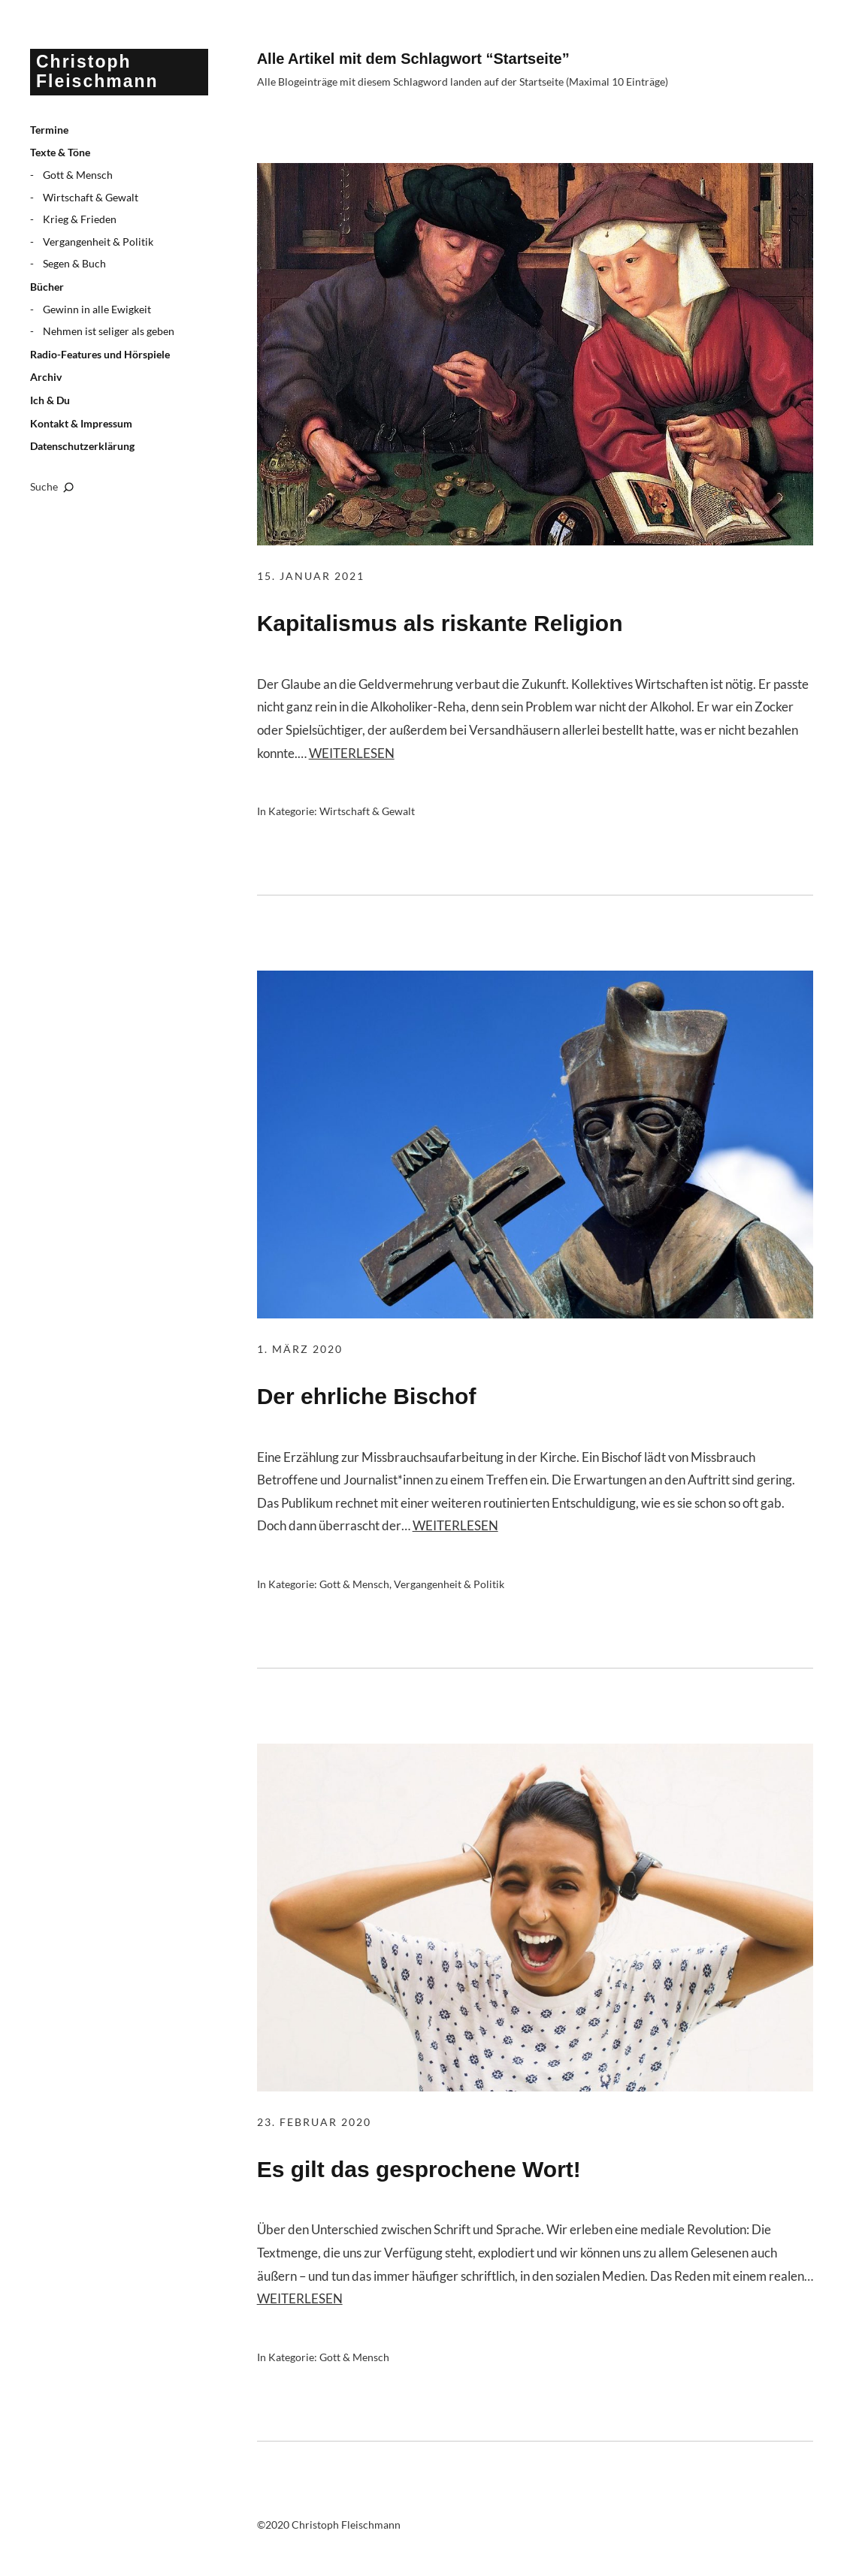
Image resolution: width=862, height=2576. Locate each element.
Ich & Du (50, 400)
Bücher (47, 286)
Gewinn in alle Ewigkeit (97, 309)
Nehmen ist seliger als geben (108, 331)
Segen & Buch (74, 263)
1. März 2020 (300, 1348)
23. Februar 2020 (314, 2121)
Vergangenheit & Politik (98, 241)
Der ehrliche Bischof (366, 1396)
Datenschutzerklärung (82, 445)
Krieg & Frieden (79, 219)
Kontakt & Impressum (81, 423)
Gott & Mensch (78, 174)
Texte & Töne (60, 152)
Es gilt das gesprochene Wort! (419, 2169)
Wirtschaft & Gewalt (90, 197)
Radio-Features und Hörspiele (100, 354)
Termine (49, 129)
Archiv (46, 376)
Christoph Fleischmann (97, 71)
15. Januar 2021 (310, 575)
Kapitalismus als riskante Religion (440, 623)
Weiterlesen (352, 753)
